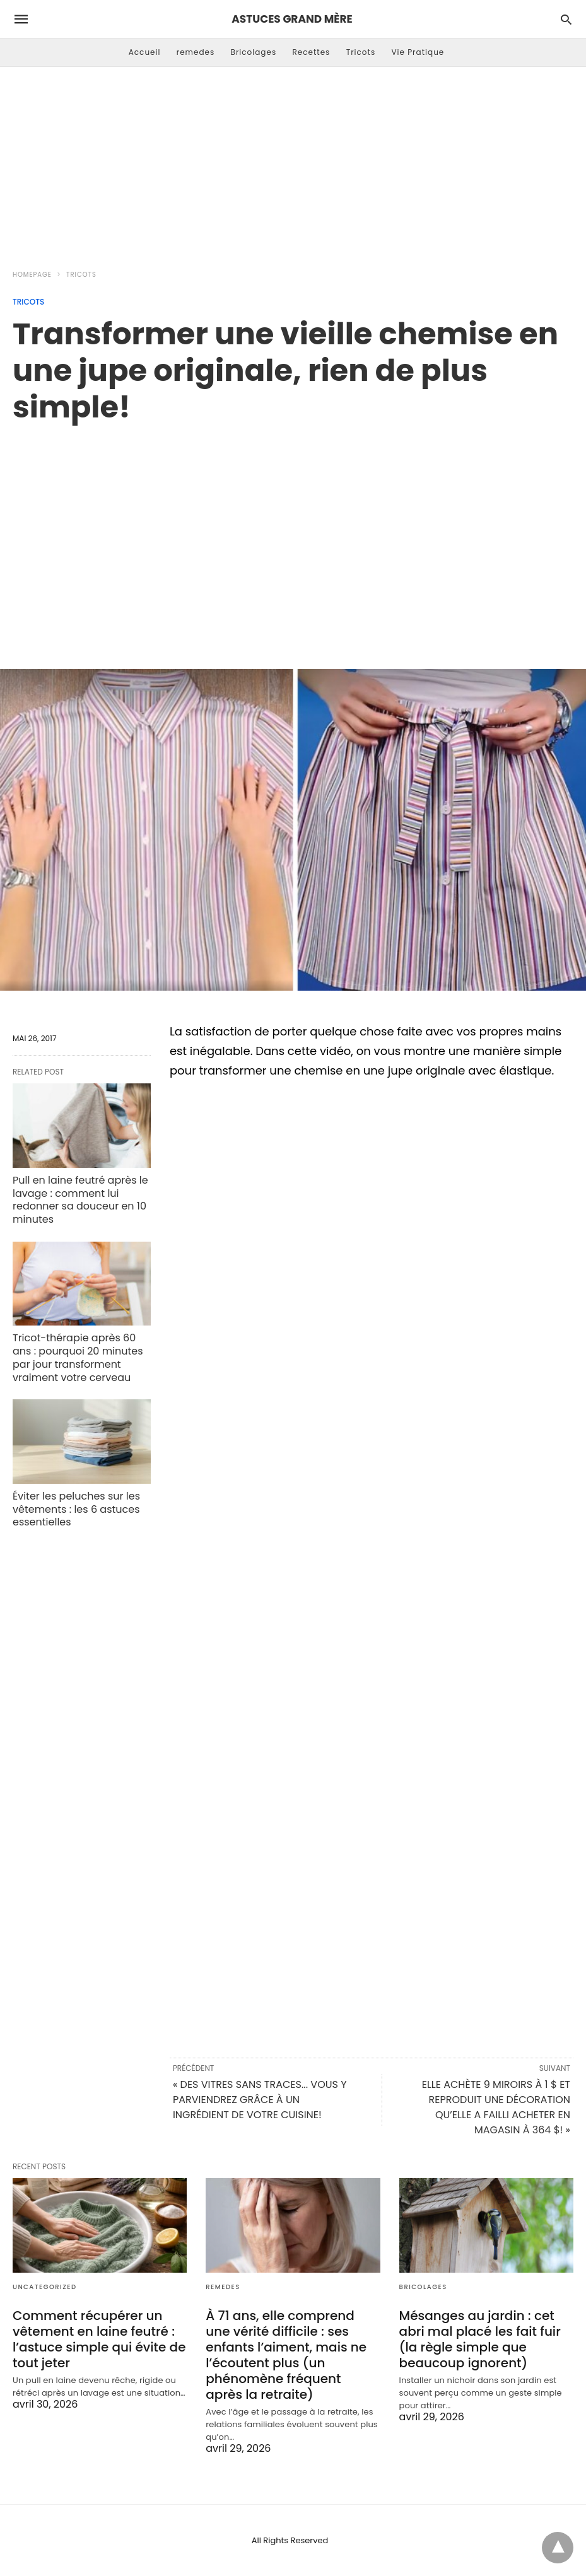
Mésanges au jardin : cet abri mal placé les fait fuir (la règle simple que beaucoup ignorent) (480, 2339)
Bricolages (254, 52)
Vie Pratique (417, 52)
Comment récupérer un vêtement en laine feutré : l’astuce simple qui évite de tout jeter (99, 2339)
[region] (293, 533)
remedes (196, 52)
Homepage (32, 274)
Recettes (311, 52)
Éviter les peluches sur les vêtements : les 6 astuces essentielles (76, 1509)
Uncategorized (45, 2287)
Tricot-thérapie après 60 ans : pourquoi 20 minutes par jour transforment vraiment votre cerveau (78, 1357)
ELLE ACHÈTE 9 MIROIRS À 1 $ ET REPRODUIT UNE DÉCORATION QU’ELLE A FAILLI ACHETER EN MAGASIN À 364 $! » (496, 2107)
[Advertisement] (293, 161)
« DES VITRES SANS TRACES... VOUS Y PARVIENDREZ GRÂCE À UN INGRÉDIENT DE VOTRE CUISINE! (260, 2099)
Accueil (145, 52)
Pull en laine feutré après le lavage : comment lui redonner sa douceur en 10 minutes (80, 1200)
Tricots (361, 52)
